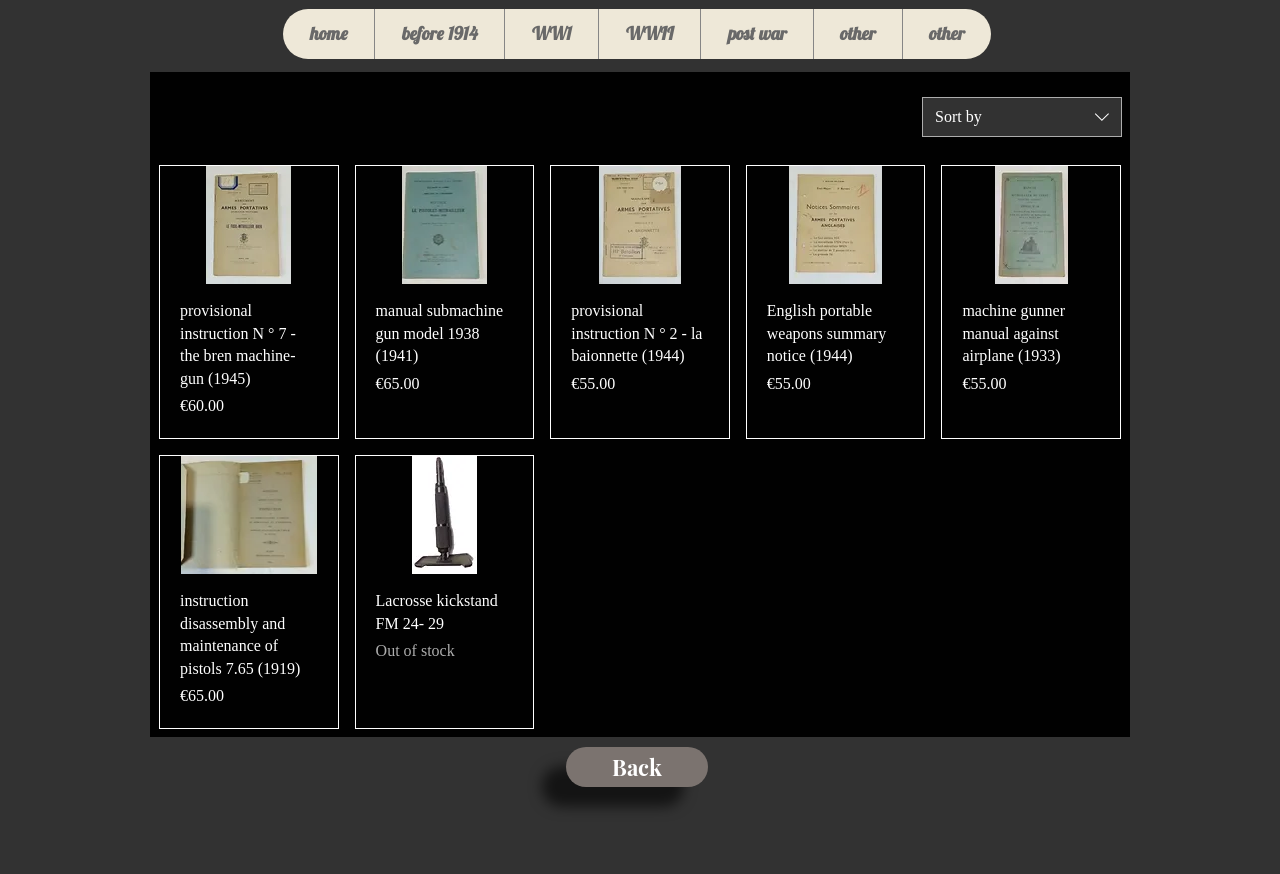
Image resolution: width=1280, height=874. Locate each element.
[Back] (637, 767)
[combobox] (1022, 117)
